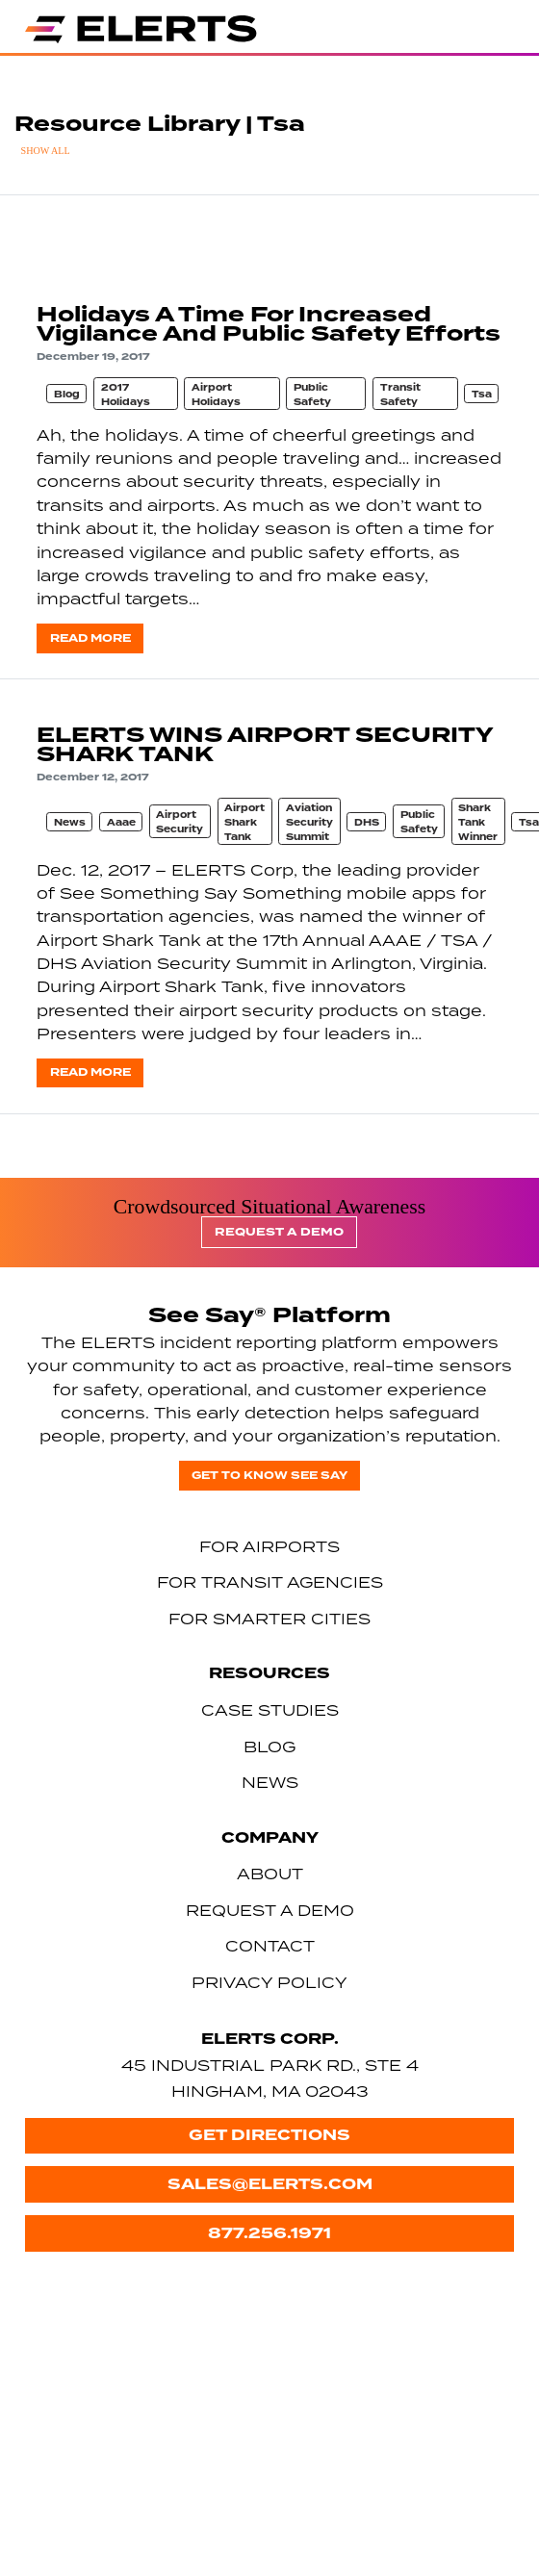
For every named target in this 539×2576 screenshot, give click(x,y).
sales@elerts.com (269, 2184)
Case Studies (270, 1710)
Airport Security (179, 822)
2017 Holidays (125, 395)
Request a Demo (279, 1232)
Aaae (121, 822)
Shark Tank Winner (478, 823)
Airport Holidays (216, 395)
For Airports (269, 1546)
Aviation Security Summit (309, 823)
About (270, 1873)
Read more (90, 638)
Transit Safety (400, 395)
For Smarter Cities (269, 1618)
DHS (366, 822)
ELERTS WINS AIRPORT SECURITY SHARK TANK (265, 744)
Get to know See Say (269, 1475)
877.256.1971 (269, 2233)
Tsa (482, 394)
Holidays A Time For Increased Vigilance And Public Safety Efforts (268, 323)
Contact (270, 1945)
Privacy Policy (269, 1982)
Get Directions (269, 2135)
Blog (67, 394)
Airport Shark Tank (244, 823)
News (70, 822)
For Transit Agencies (270, 1582)
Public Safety (312, 395)
